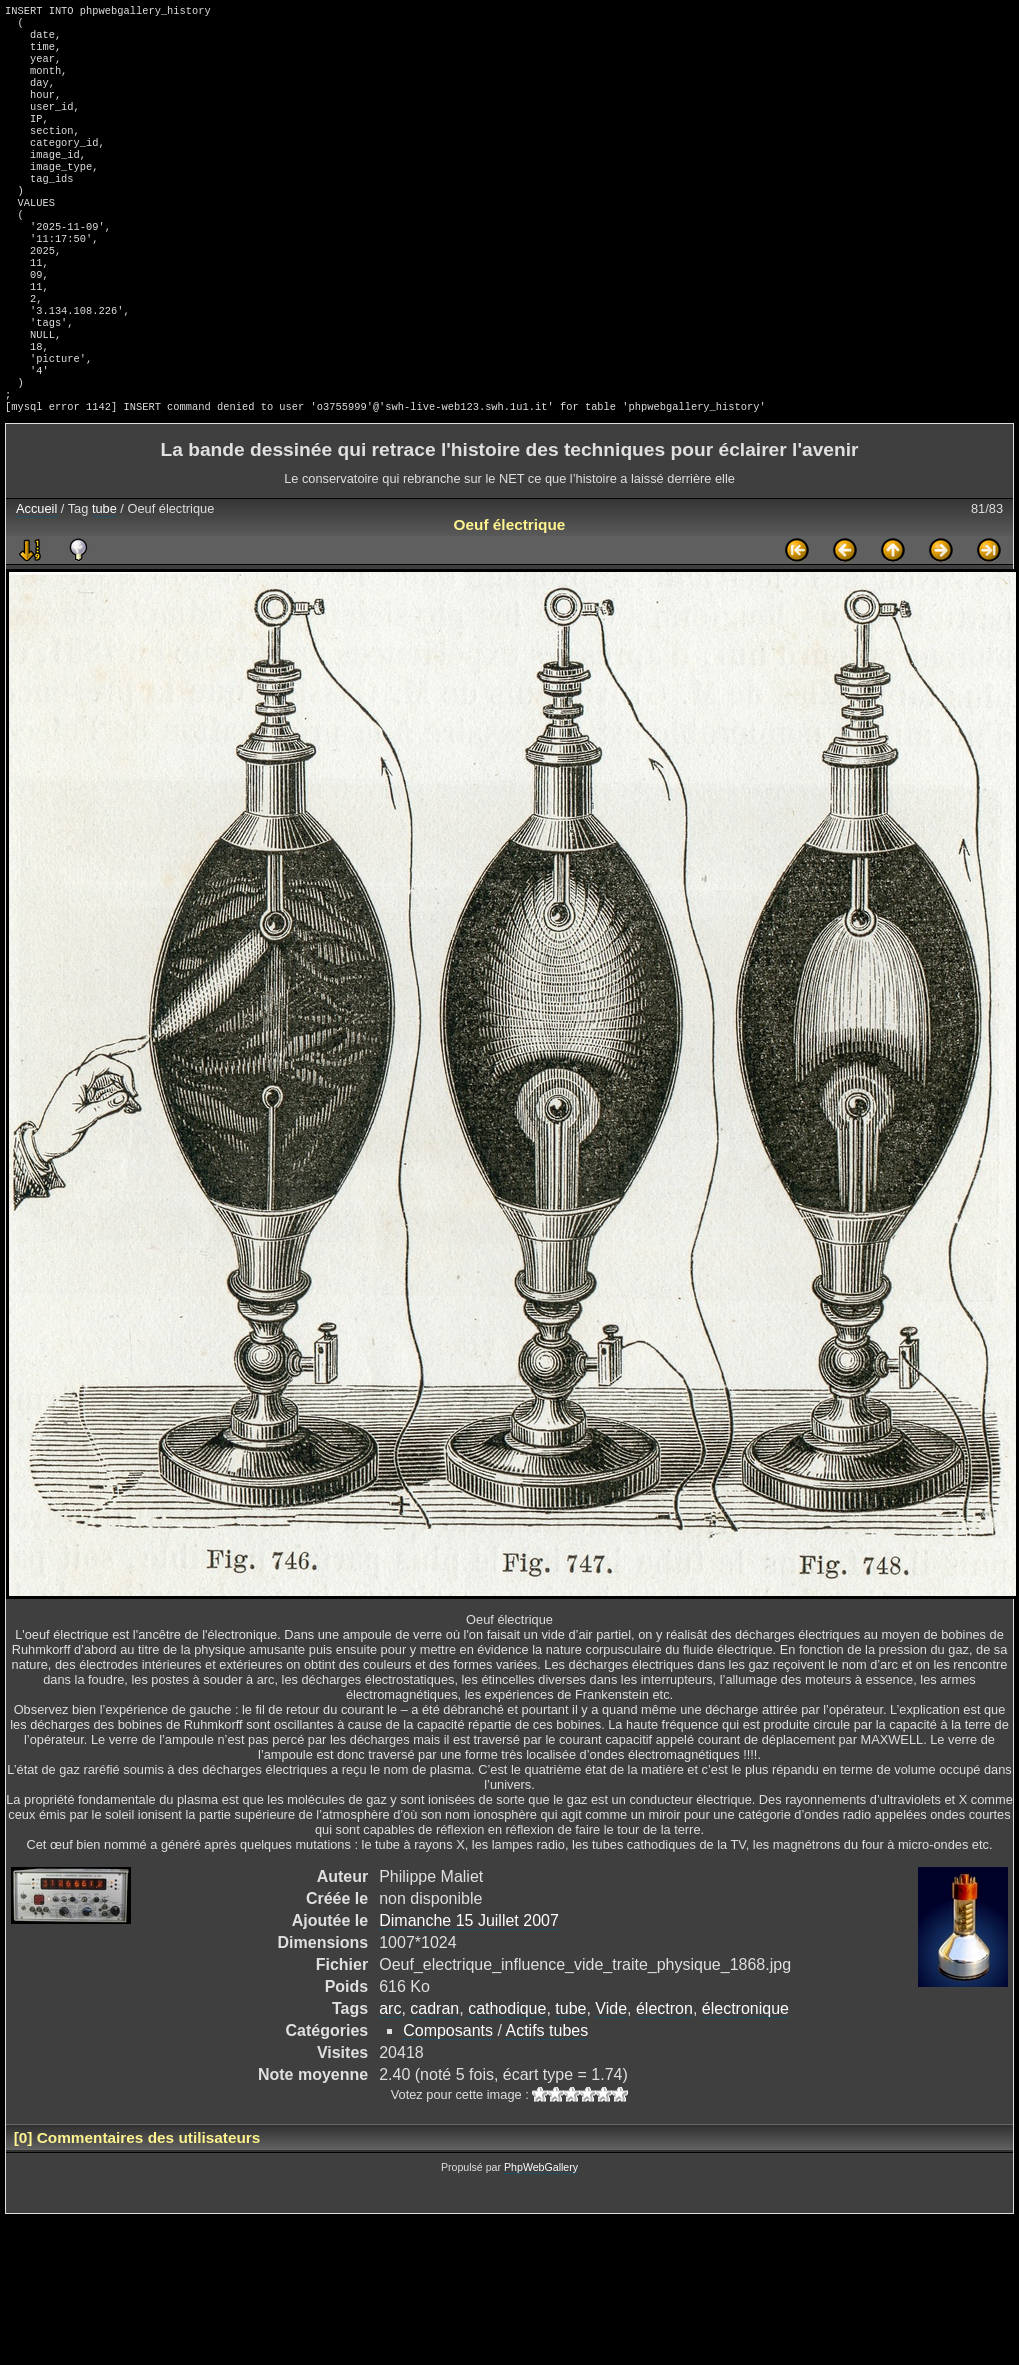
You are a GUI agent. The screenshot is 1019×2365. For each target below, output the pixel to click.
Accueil (36, 576)
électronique (745, 2076)
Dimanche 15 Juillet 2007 (469, 1988)
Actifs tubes (546, 2098)
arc (390, 2076)
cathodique (507, 2076)
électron (664, 2076)
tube (104, 576)
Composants (448, 2098)
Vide (611, 2076)
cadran (434, 2076)
